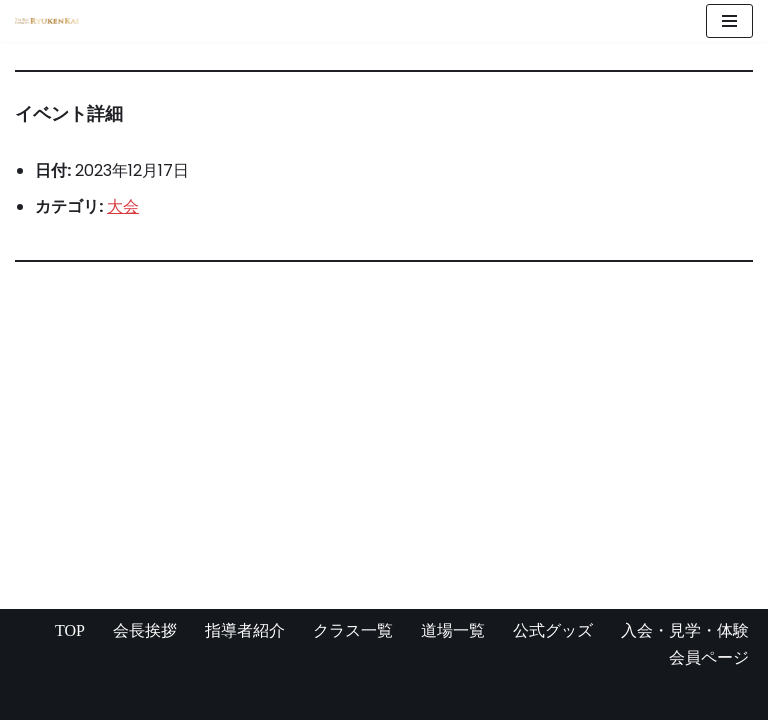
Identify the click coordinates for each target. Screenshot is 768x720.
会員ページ (709, 657)
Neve (35, 698)
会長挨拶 (145, 630)
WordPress (209, 698)
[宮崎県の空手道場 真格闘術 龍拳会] (47, 21)
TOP (70, 630)
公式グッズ (553, 630)
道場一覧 (453, 630)
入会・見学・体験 (685, 630)
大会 (123, 206)
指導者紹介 (245, 630)
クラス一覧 (353, 630)
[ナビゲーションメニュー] (729, 21)
